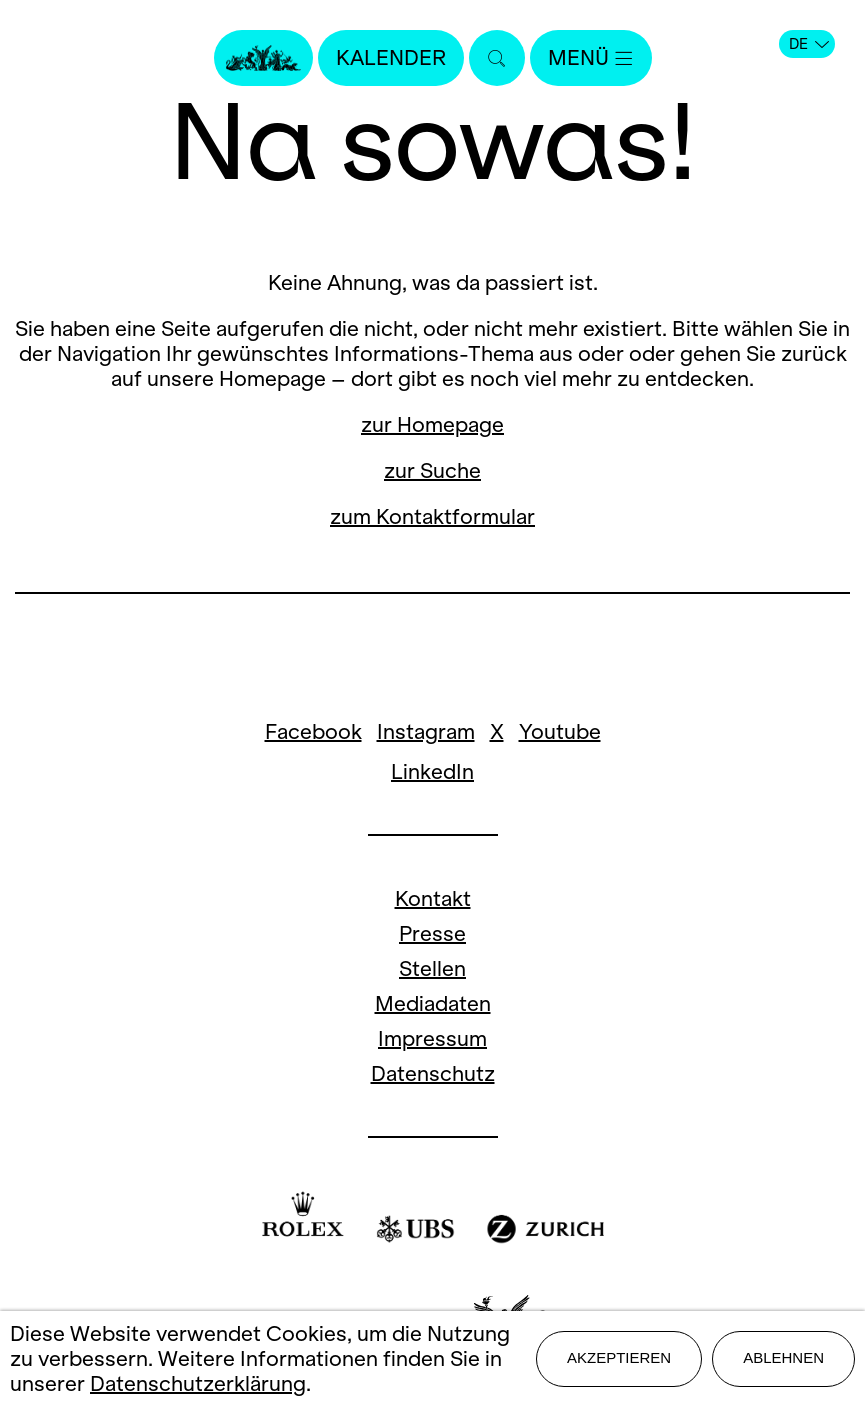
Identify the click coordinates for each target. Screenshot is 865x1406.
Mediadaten (433, 1003)
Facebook (313, 731)
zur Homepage (432, 424)
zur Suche (432, 470)
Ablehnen (783, 1357)
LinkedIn (432, 771)
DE (809, 44)
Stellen (432, 968)
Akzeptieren (619, 1357)
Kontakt (433, 898)
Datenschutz (433, 1073)
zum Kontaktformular (432, 516)
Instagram (426, 731)
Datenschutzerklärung (198, 1383)
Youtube (560, 731)
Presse (432, 933)
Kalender (391, 57)
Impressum (432, 1038)
